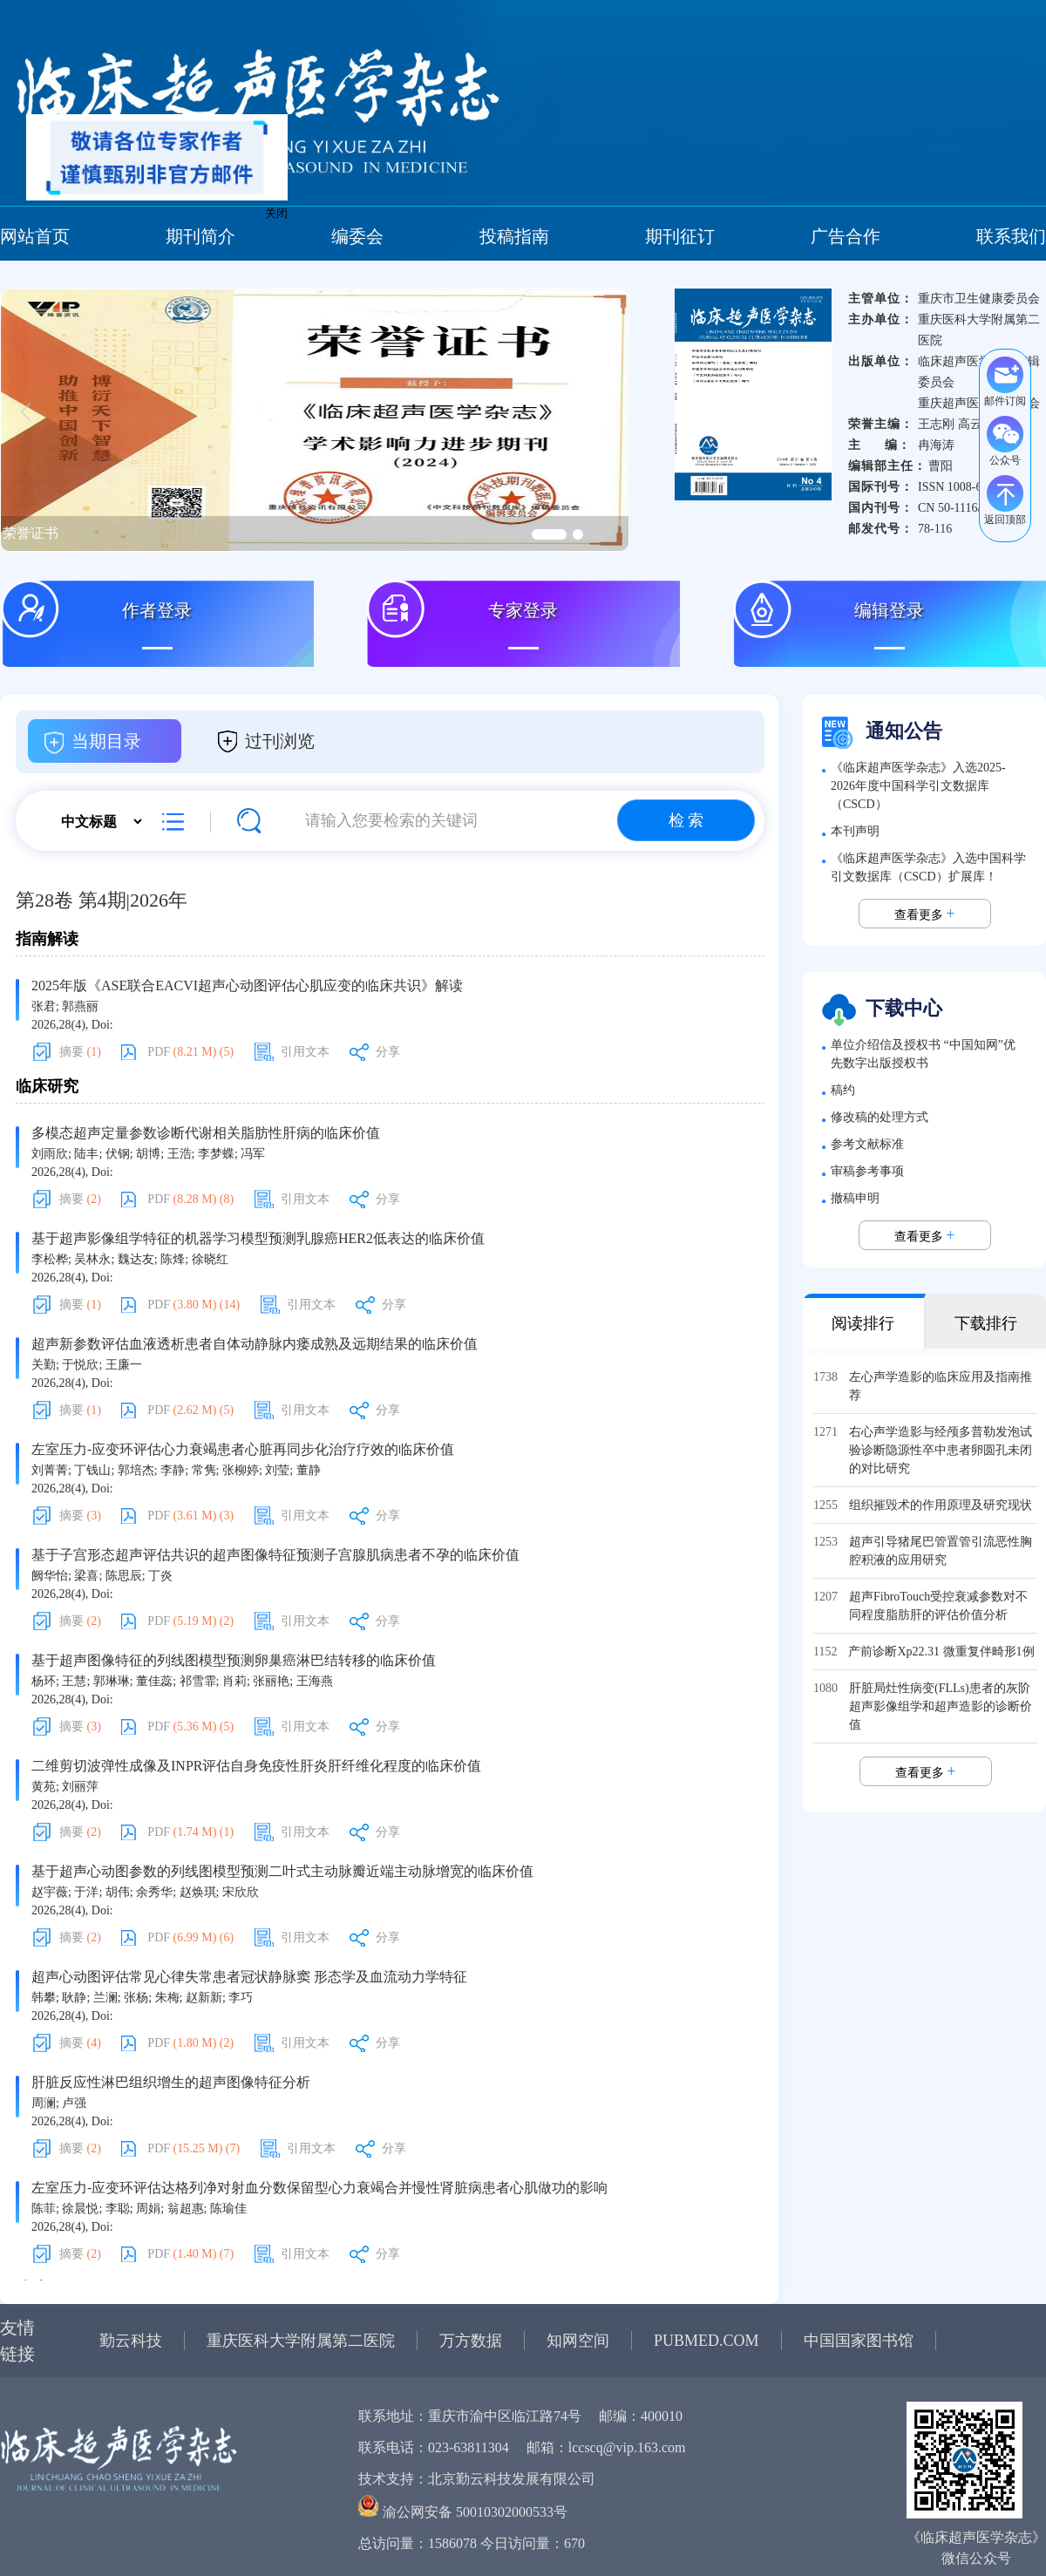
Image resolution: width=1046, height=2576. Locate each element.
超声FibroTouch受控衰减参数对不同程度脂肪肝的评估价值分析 (938, 1605)
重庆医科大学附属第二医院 (301, 2340)
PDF (190, 1051)
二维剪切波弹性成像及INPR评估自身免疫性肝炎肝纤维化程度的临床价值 (256, 1765)
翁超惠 (185, 2208)
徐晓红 (210, 1259)
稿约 (843, 1090)
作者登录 (157, 610)
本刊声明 (855, 831)
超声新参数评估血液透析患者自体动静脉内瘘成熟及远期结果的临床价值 (254, 1343)
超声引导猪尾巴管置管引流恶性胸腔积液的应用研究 (940, 1551)
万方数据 (470, 2340)
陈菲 (43, 2208)
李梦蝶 (216, 1153)
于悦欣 (80, 1364)
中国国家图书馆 (859, 2340)
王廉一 (123, 1364)
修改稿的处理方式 (879, 1117)
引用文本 (305, 1051)
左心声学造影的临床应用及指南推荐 (940, 1386)
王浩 (179, 1153)
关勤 (43, 1364)
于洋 (86, 1892)
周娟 (148, 2208)
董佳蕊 (154, 1681)
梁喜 (86, 1575)
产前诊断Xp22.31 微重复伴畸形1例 (941, 1651)
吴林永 (92, 1259)
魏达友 (136, 1259)
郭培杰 (136, 1470)
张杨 (136, 1997)
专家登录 (523, 610)
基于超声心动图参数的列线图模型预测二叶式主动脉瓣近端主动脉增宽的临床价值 (282, 1871)
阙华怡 (49, 1575)
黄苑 (43, 1786)
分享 (388, 1051)
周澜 (43, 2103)
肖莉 (234, 1681)
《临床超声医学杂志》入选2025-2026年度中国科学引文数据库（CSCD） (918, 786)
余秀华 (154, 1892)
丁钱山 (92, 1470)
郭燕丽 (80, 1006)
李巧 (240, 1997)
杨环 (43, 1681)
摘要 (80, 1051)
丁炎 (160, 1575)
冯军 (253, 1153)
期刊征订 (680, 236)
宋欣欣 (240, 1892)
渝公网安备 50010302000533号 (475, 2512)
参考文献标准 (867, 1144)
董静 (308, 1470)
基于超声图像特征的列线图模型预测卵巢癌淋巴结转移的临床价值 (233, 1660)
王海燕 (314, 1681)
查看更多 (924, 913)
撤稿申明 (855, 1198)
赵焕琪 (198, 1892)
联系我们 (1011, 236)
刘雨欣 (49, 1153)
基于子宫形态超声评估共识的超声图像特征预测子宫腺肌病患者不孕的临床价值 (275, 1554)
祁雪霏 (198, 1681)
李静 (172, 1470)
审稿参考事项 (867, 1171)
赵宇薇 (49, 1892)
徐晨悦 (80, 2208)
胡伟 (117, 1892)
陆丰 (86, 1153)
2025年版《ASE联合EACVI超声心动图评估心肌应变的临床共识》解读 (247, 985)
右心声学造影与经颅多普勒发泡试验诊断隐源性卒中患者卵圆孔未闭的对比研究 (940, 1450)
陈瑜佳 (228, 2208)
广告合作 (845, 236)
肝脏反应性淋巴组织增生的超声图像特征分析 (170, 2082)
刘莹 (277, 1470)
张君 (43, 1006)
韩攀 (43, 1997)
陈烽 (172, 1259)
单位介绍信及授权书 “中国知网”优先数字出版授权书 (923, 1054)
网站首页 (35, 236)
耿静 (74, 1997)
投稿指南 (514, 236)
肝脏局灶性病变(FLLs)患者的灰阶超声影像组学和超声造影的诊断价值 (940, 1706)
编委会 (357, 236)
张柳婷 (240, 1470)
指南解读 (47, 939)
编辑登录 (889, 610)
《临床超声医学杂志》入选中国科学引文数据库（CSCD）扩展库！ (928, 867)
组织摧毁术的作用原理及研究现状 (940, 1505)
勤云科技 (130, 2340)
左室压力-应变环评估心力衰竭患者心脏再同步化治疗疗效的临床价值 (242, 1449)
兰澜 (105, 1997)
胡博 (148, 1153)
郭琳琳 (111, 1681)
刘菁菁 (49, 1470)
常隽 (204, 1470)
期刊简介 (200, 236)
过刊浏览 (280, 741)
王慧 (74, 1681)
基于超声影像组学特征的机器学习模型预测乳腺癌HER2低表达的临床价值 (258, 1238)
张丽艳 (271, 1681)
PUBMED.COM (706, 2340)
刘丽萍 (80, 1786)
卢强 (74, 2103)
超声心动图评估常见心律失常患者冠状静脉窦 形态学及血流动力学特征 (249, 1976)
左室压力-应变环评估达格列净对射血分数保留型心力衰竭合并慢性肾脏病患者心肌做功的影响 (319, 2187)
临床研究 (47, 1086)
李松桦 (49, 1259)
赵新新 (204, 1997)
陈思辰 (123, 1575)
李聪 (117, 2208)
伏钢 (117, 1153)
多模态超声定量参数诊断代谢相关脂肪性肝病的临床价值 (205, 1132)
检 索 (686, 820)
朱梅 (167, 1997)
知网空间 (578, 2340)
